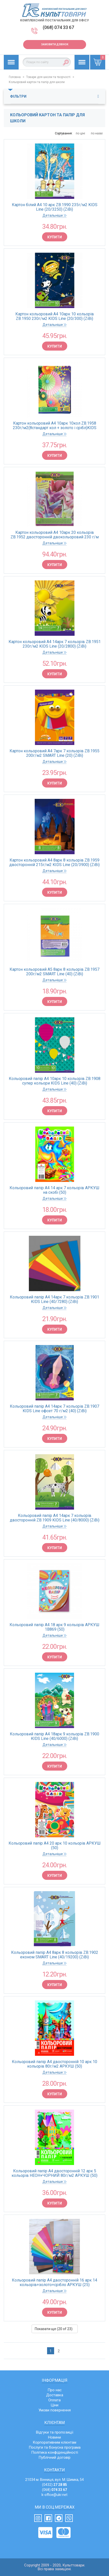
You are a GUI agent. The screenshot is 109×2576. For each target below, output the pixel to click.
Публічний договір (54, 2457)
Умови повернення (55, 2410)
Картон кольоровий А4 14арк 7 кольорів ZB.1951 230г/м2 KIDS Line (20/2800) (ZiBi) (55, 644)
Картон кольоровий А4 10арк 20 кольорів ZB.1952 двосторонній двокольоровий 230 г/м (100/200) (55, 534)
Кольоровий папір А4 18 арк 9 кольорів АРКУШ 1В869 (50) (54, 1627)
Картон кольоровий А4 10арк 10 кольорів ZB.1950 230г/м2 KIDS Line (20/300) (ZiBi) (54, 316)
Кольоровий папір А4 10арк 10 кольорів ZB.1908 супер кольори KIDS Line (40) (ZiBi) (54, 1081)
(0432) (54, 2485)
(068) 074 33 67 (58, 27)
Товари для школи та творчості (48, 77)
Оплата (54, 2400)
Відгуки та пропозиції (54, 2432)
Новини (54, 2437)
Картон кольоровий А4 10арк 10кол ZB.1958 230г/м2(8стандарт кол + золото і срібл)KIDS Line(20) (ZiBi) (54, 425)
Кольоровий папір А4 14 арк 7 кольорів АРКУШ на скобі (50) (54, 1190)
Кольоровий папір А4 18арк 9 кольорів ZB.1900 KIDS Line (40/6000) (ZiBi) (54, 1736)
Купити (54, 237)
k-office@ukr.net (54, 2495)
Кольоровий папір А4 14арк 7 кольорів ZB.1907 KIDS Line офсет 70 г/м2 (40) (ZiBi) (54, 1408)
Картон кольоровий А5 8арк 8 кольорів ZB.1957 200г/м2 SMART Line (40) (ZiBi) (54, 971)
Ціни (54, 2405)
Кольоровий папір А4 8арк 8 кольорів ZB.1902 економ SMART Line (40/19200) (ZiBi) (54, 1954)
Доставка (54, 2395)
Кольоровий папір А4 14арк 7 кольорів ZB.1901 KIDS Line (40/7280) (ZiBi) (54, 1299)
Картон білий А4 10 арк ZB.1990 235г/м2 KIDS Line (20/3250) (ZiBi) (54, 207)
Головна (15, 77)
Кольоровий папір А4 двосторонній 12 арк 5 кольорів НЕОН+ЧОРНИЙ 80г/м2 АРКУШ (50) (54, 2173)
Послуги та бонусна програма (55, 2447)
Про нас (55, 2390)
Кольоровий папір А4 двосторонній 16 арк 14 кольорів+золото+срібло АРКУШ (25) (54, 2282)
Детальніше (54, 215)
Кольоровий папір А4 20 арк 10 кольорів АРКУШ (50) (55, 1845)
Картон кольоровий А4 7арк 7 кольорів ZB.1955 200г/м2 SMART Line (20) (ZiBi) (54, 753)
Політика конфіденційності (54, 2452)
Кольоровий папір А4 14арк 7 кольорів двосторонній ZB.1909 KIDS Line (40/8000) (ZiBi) (54, 1517)
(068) (54, 2490)
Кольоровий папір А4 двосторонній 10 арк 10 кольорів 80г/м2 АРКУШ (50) (54, 2064)
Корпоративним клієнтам (54, 2442)
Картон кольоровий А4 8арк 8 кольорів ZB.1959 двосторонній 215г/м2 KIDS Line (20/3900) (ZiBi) (54, 862)
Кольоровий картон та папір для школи (37, 82)
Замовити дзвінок (54, 44)
